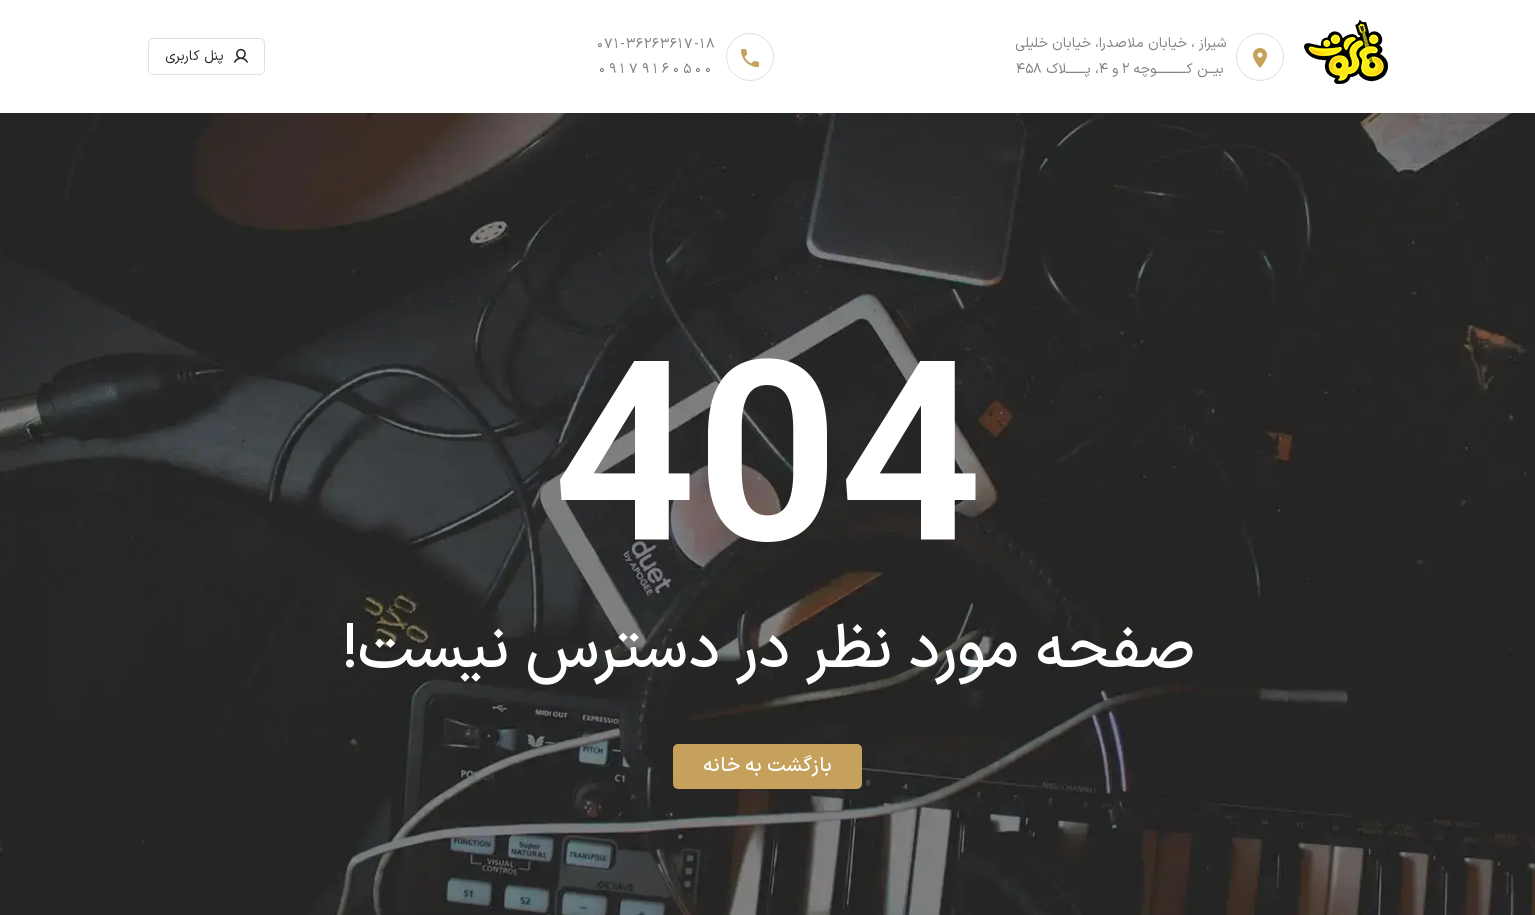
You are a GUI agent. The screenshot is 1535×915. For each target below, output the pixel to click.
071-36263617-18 (656, 44)
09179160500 (657, 69)
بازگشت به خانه (767, 766)
